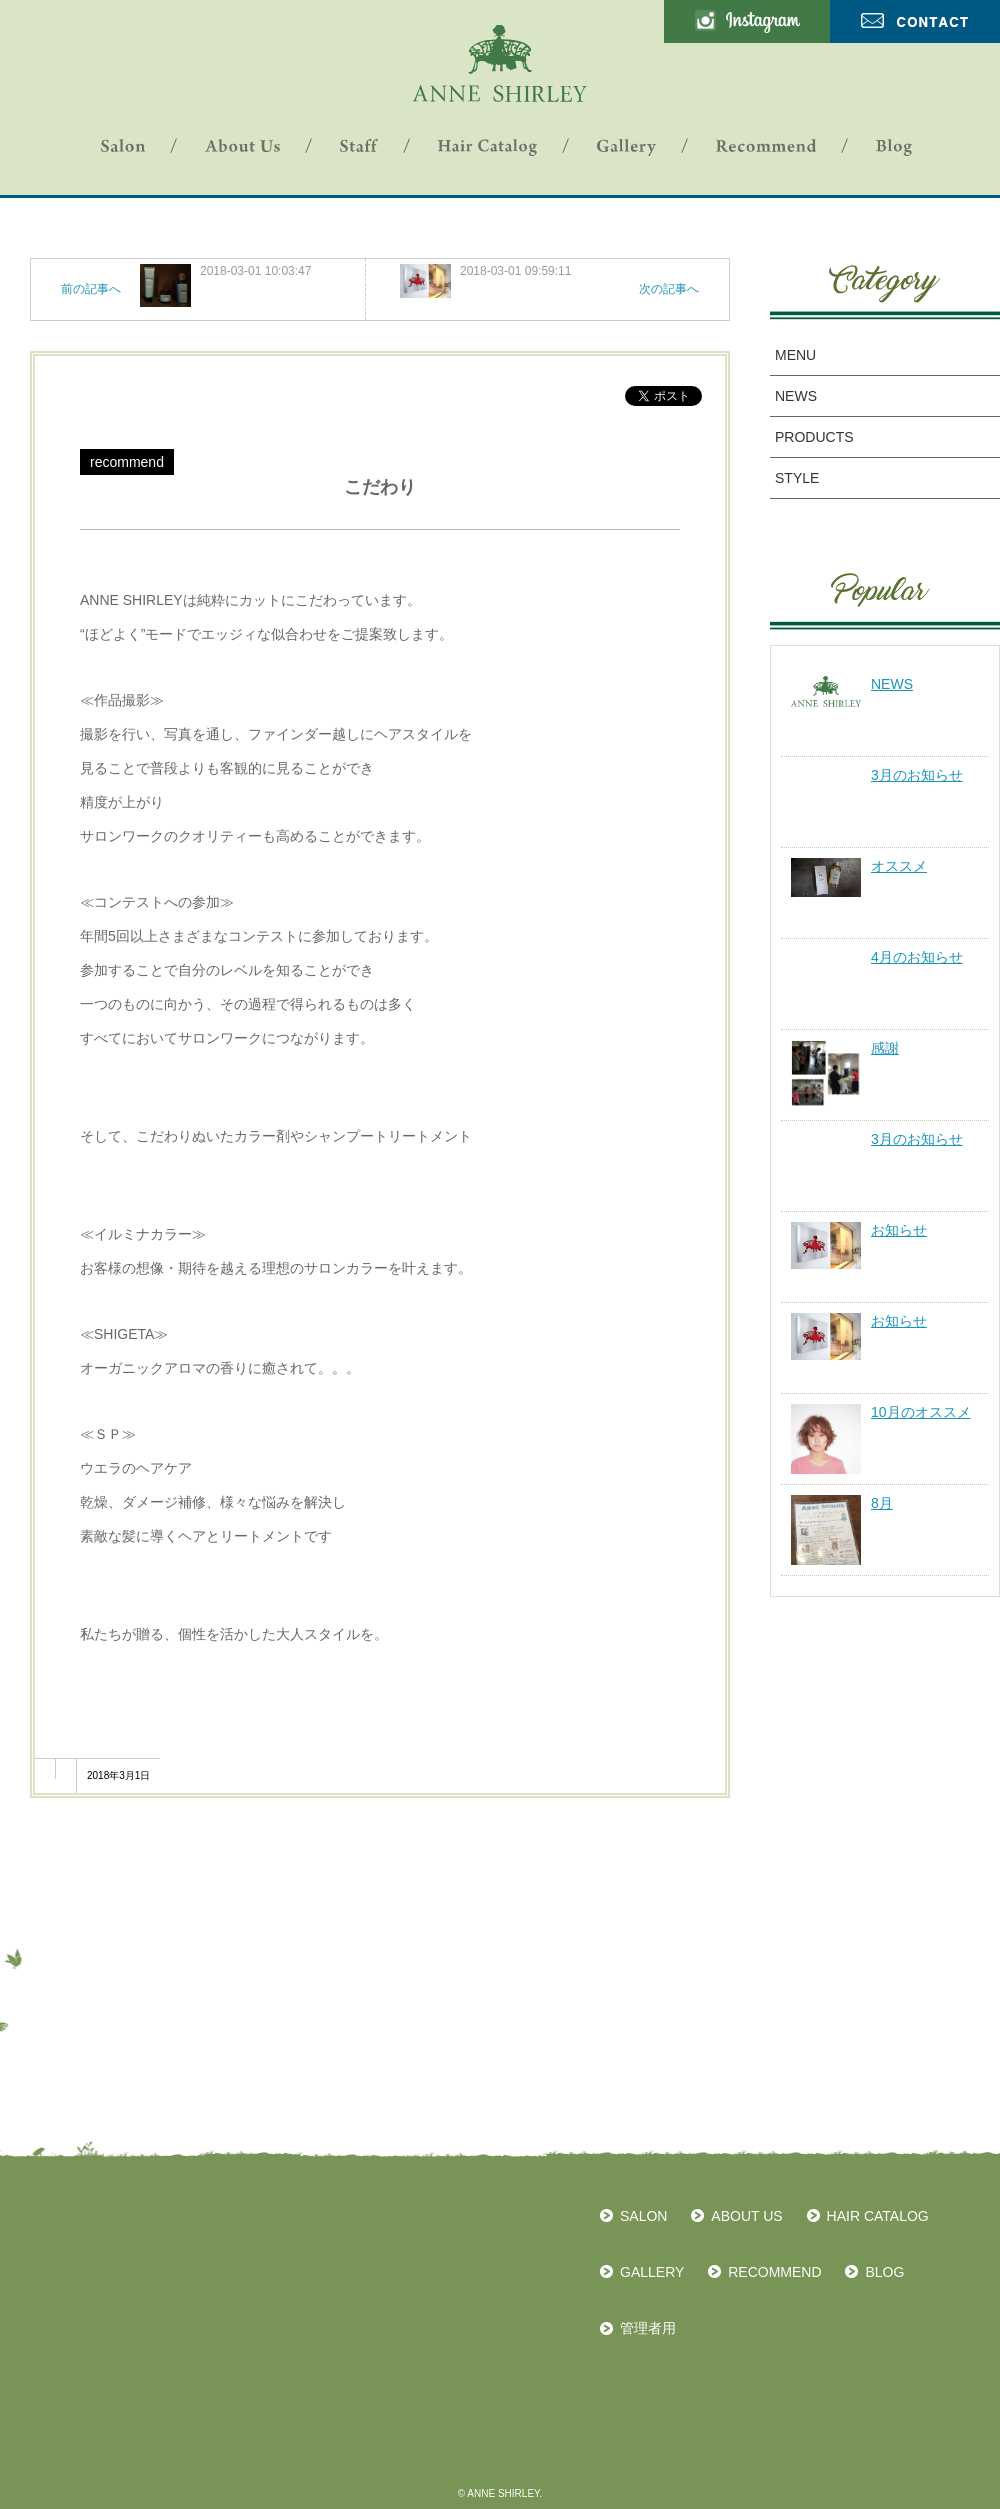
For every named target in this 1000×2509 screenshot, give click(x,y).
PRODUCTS (814, 437)
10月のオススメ (921, 1412)
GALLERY (652, 2272)
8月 (882, 1503)
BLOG (884, 2272)
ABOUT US (746, 2216)
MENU (795, 355)
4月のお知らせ (917, 957)
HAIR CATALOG (878, 2216)
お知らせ (899, 1230)
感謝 (885, 1048)
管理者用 (648, 2328)
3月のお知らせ (917, 775)
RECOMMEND (774, 2272)
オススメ (899, 866)
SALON (643, 2216)
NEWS (796, 396)
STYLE (797, 478)
